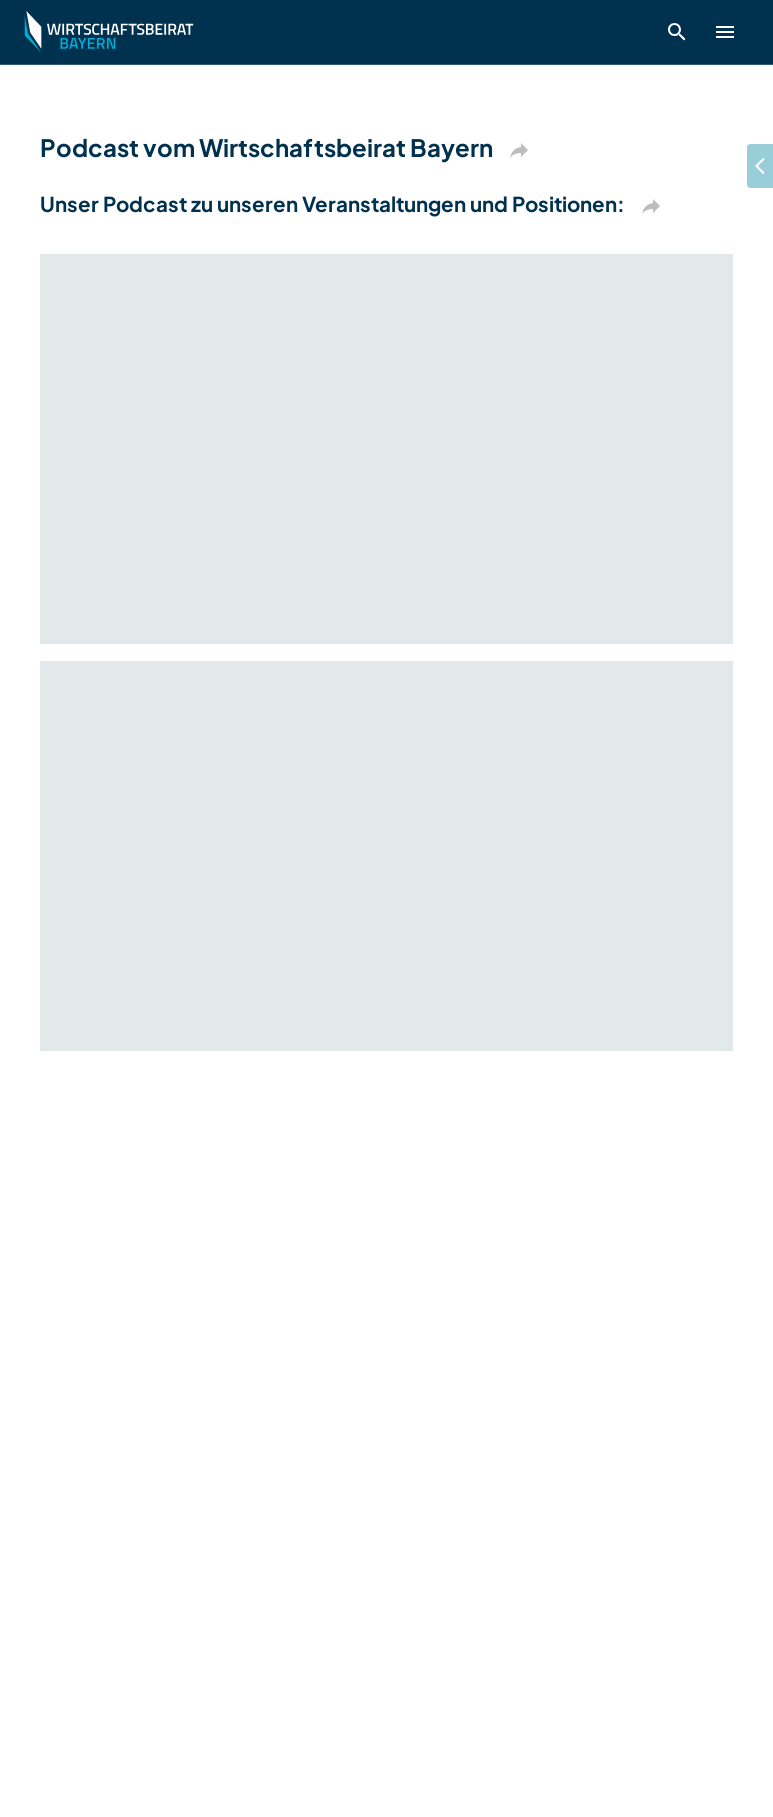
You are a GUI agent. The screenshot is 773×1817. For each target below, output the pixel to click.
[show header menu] (725, 32)
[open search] (677, 32)
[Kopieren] (519, 150)
